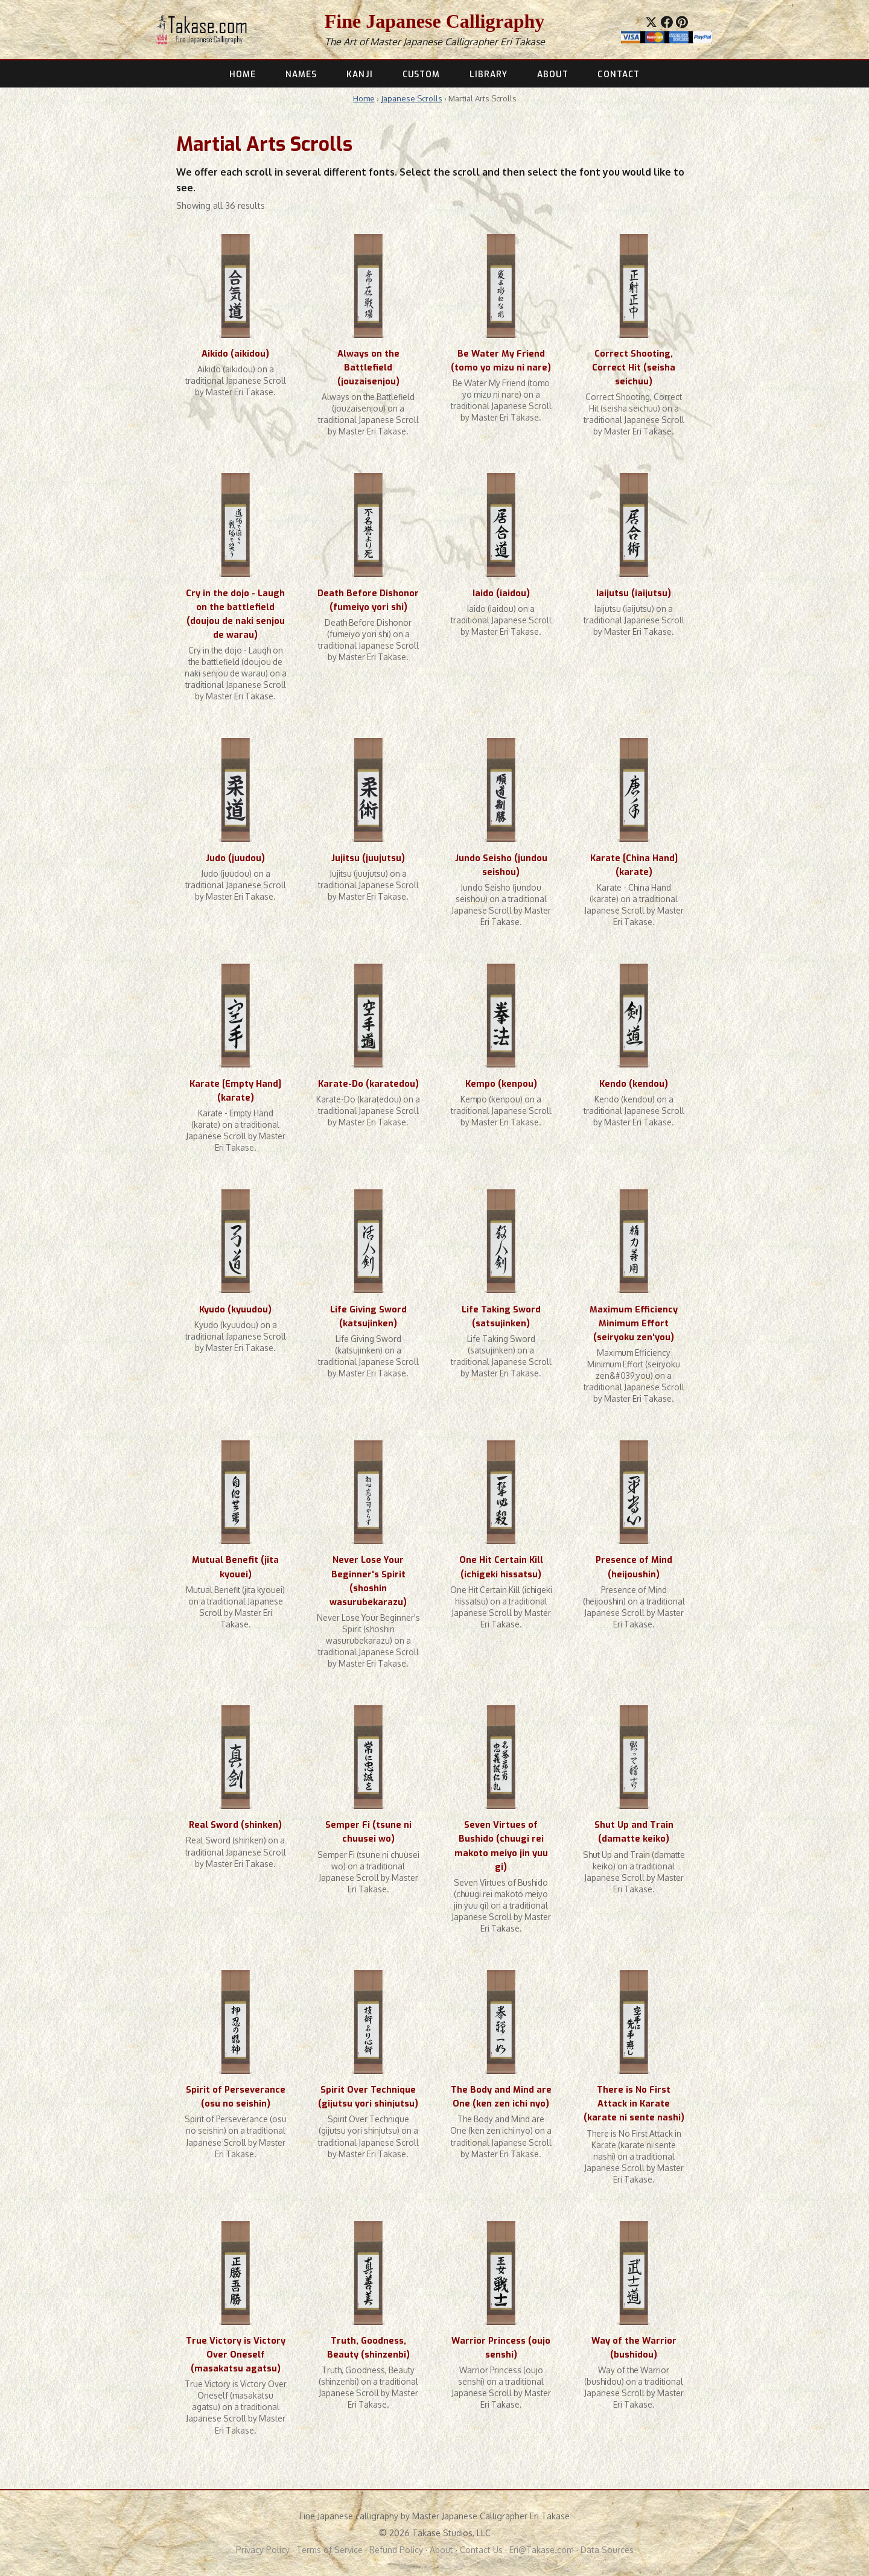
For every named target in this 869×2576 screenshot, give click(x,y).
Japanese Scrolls (411, 98)
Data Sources (607, 2550)
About (441, 2550)
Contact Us (481, 2550)
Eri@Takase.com (541, 2550)
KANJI (359, 74)
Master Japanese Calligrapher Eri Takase (457, 42)
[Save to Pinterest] (682, 22)
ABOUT (552, 74)
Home (364, 98)
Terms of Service (329, 2550)
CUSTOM (422, 74)
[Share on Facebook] (667, 22)
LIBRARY (489, 74)
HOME (242, 74)
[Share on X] (651, 22)
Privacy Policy (263, 2550)
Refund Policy (396, 2550)
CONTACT (618, 74)
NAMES (301, 74)
